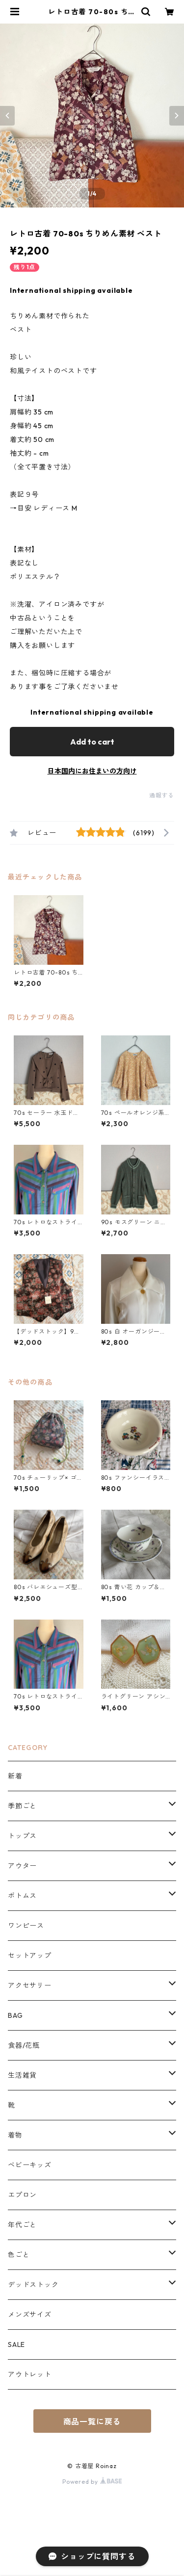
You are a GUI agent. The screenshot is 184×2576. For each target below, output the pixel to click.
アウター (22, 1865)
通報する (161, 795)
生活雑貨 (22, 2075)
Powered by (92, 2481)
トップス (22, 1835)
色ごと (18, 2254)
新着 (15, 1776)
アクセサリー (30, 1985)
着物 (15, 2135)
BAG (15, 2015)
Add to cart (92, 742)
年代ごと (22, 2224)
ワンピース (26, 1925)
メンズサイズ (30, 2314)
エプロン (22, 2194)
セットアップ (30, 1955)
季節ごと (22, 1806)
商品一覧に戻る (92, 2421)
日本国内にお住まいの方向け (92, 771)
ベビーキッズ (30, 2165)
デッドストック (33, 2284)
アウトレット (30, 2374)
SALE (16, 2344)
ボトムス (22, 1895)
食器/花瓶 (24, 2045)
